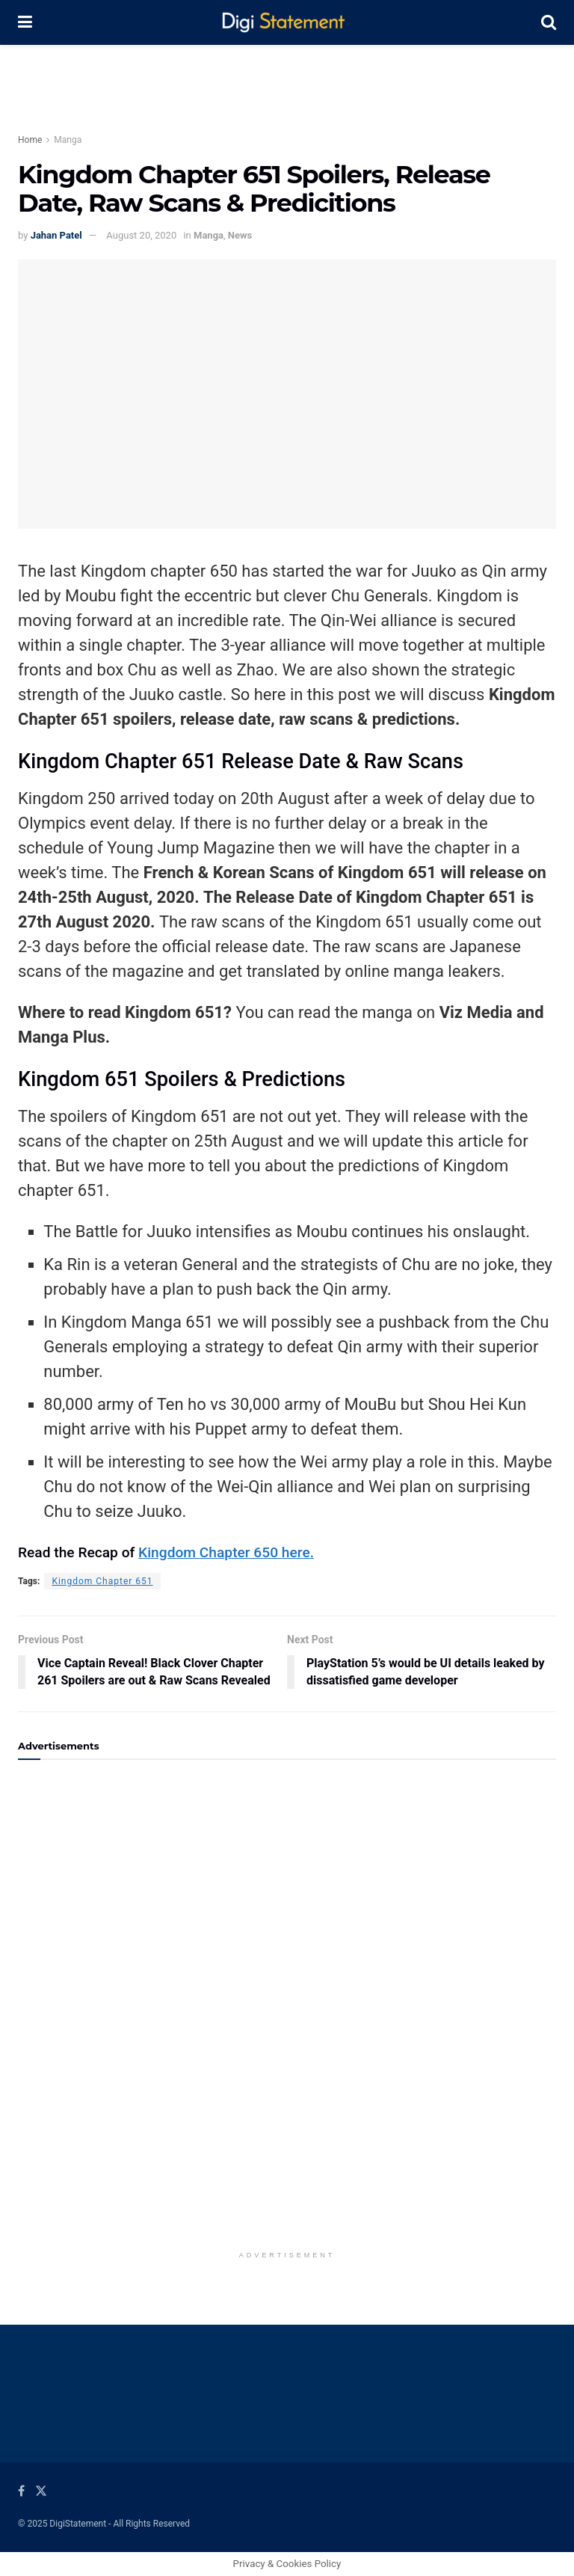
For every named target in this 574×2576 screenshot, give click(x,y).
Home (30, 140)
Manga (67, 140)
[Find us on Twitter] (41, 2491)
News (240, 235)
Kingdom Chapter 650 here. (226, 1552)
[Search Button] (548, 22)
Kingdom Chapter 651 (102, 1581)
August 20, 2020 (141, 235)
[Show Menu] (25, 22)
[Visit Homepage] (286, 23)
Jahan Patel (56, 235)
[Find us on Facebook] (21, 2491)
